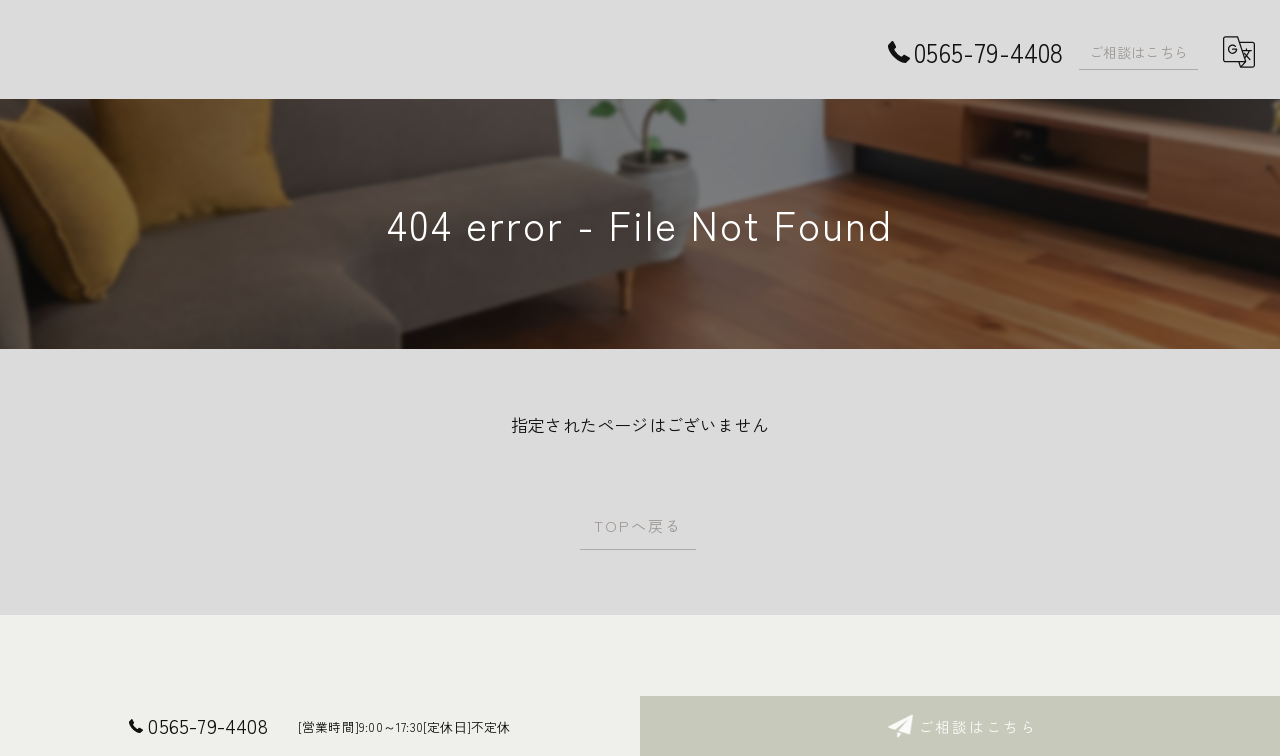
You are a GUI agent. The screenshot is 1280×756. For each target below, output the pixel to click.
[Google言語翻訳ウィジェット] (1239, 52)
